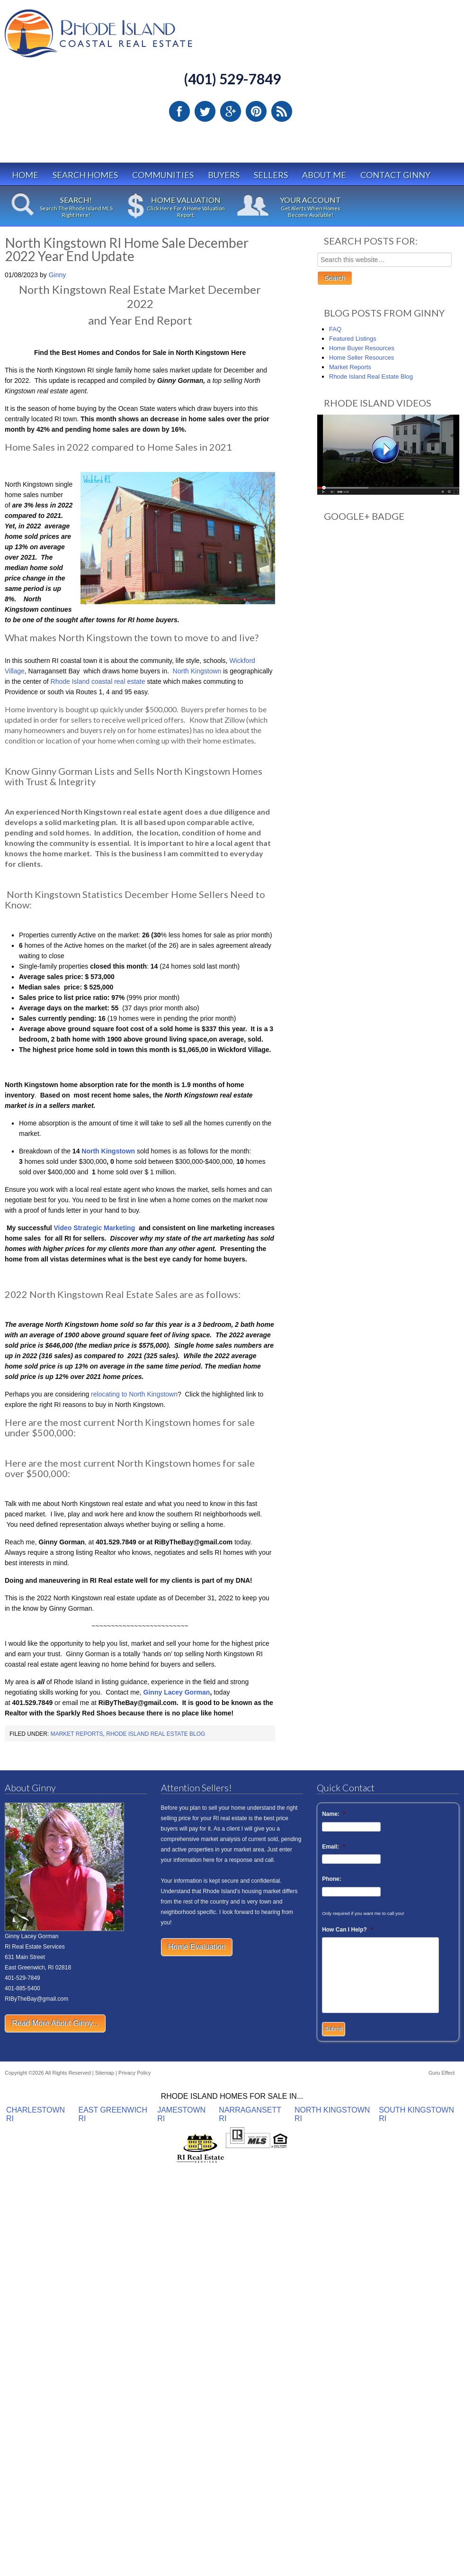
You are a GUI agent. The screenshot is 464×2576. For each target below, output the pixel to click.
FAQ (335, 329)
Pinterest (256, 111)
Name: (333, 1814)
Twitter (205, 111)
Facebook (179, 111)
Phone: (331, 1879)
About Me (324, 175)
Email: (333, 1846)
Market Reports (77, 1734)
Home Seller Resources (361, 357)
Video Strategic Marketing (94, 1228)
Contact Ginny (395, 175)
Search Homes (85, 175)
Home (25, 175)
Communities (163, 175)
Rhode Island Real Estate (118, 37)
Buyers (224, 175)
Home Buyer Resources (361, 348)
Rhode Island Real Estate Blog (155, 1734)
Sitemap (104, 2073)
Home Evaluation (197, 1947)
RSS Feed (281, 111)
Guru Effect (441, 2073)
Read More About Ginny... (55, 2023)
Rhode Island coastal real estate (99, 681)
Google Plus (230, 111)
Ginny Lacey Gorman (176, 1692)
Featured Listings (352, 338)
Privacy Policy (134, 2073)
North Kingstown (197, 671)
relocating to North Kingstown (134, 1394)
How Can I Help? (347, 1929)
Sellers (271, 175)
